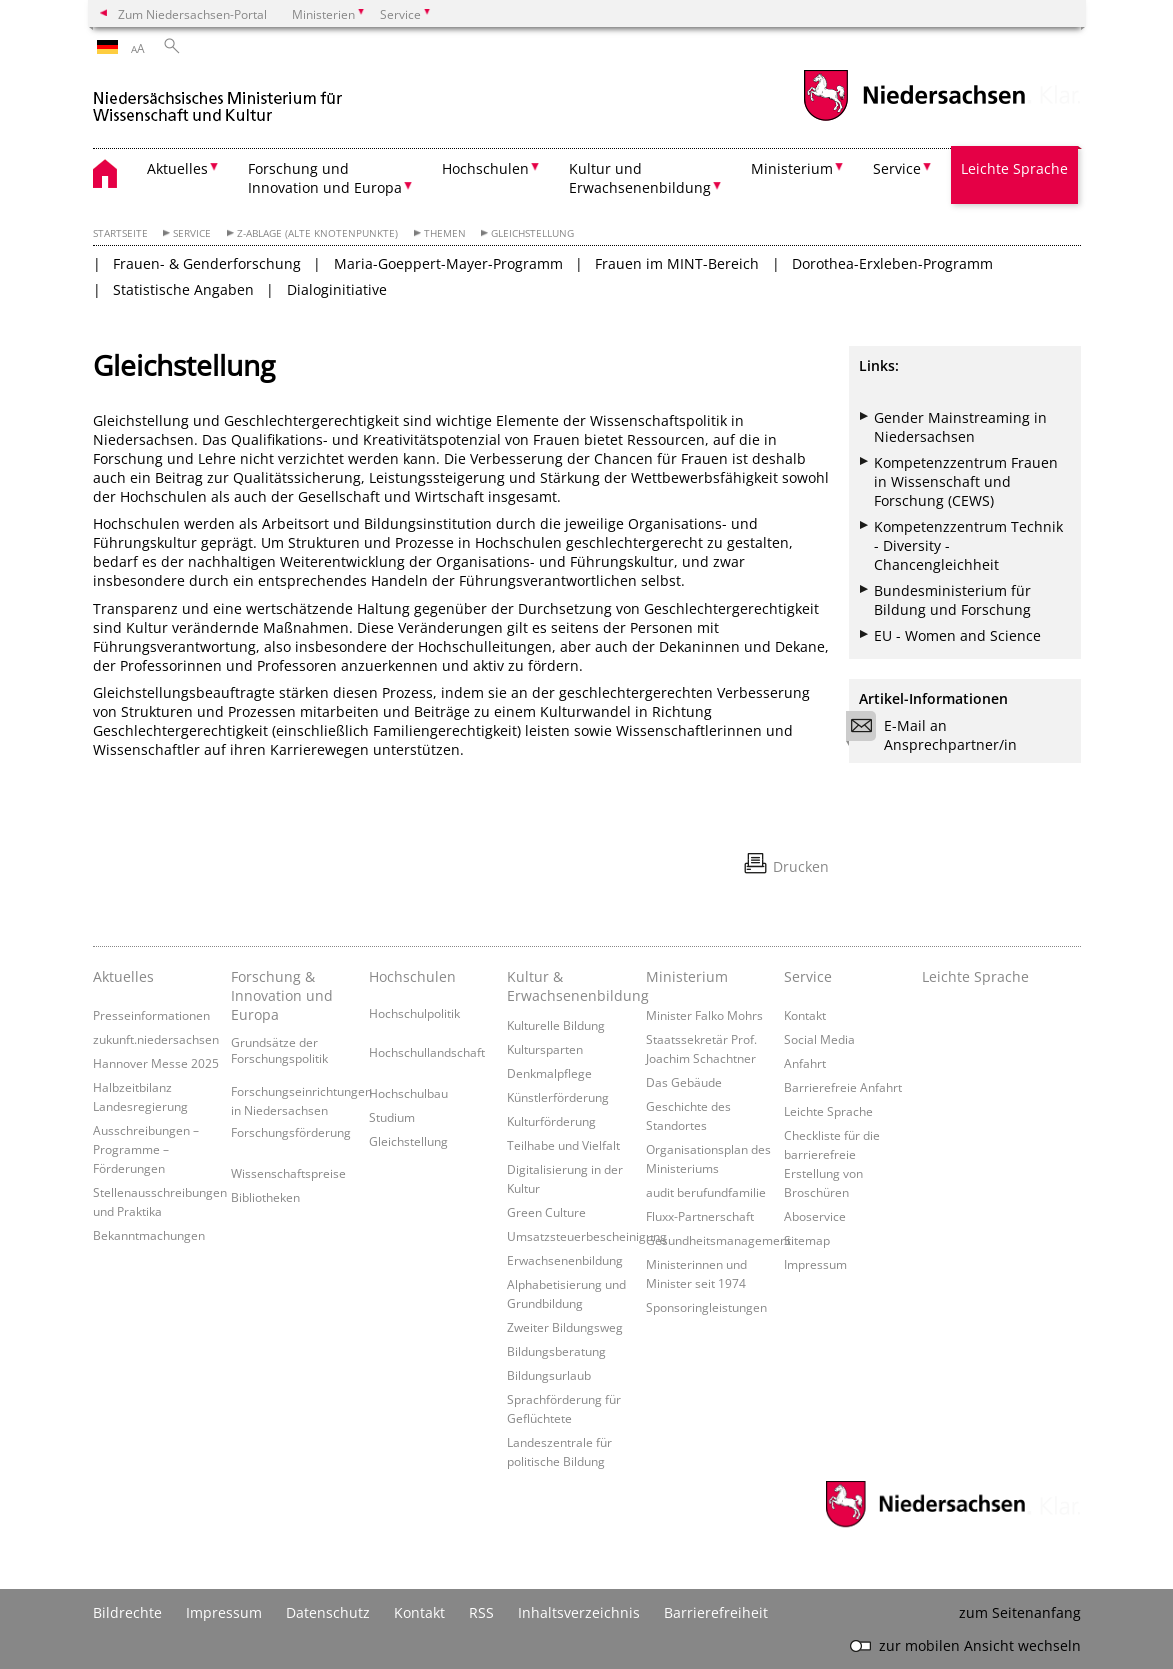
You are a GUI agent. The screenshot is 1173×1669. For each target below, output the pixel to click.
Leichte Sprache (1014, 168)
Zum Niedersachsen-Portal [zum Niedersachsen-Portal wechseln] (192, 14)
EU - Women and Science (957, 635)
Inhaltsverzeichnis (579, 1612)
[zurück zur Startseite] (218, 98)
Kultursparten (545, 1049)
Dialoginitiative (337, 289)
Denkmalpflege (549, 1073)
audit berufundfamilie (706, 1192)
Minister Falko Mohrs (704, 1015)
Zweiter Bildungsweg (565, 1327)
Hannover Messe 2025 (156, 1063)
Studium (392, 1117)
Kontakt (805, 1015)
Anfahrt (805, 1063)
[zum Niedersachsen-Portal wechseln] (914, 118)
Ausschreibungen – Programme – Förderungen (146, 1149)
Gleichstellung (532, 233)
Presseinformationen (151, 1015)
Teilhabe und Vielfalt (563, 1145)
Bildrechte (127, 1612)
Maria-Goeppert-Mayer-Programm (448, 263)
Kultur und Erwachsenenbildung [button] (640, 178)
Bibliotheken (265, 1197)
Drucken (801, 866)
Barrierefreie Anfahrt (843, 1087)
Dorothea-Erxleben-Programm (892, 263)
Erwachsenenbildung (565, 1260)
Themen (445, 233)
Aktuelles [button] (177, 168)
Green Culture (546, 1212)
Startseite (120, 233)
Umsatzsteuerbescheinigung (587, 1236)
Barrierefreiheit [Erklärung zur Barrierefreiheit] (716, 1612)
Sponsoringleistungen (706, 1307)
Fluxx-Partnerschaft (700, 1216)
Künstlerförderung (558, 1097)
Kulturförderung (551, 1121)
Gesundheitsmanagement (718, 1240)
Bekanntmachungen (149, 1235)
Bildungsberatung (556, 1351)
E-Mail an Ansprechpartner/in (938, 735)
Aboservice (815, 1216)
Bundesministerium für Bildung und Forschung (952, 600)
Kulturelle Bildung (556, 1025)
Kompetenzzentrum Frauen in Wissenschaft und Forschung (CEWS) (966, 481)
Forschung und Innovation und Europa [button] (325, 178)
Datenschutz (328, 1612)
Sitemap (807, 1240)
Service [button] (897, 168)
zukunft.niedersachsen (156, 1039)
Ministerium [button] (792, 168)
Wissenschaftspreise (288, 1173)
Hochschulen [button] (485, 168)
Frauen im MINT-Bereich (677, 263)
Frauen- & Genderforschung (207, 263)
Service (192, 233)
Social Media (819, 1039)
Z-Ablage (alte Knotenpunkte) (317, 233)
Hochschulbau (408, 1093)
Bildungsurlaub (549, 1375)
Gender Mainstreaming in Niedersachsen (960, 427)
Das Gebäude (684, 1082)
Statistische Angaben (183, 289)
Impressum (815, 1264)
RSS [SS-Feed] (481, 1612)
